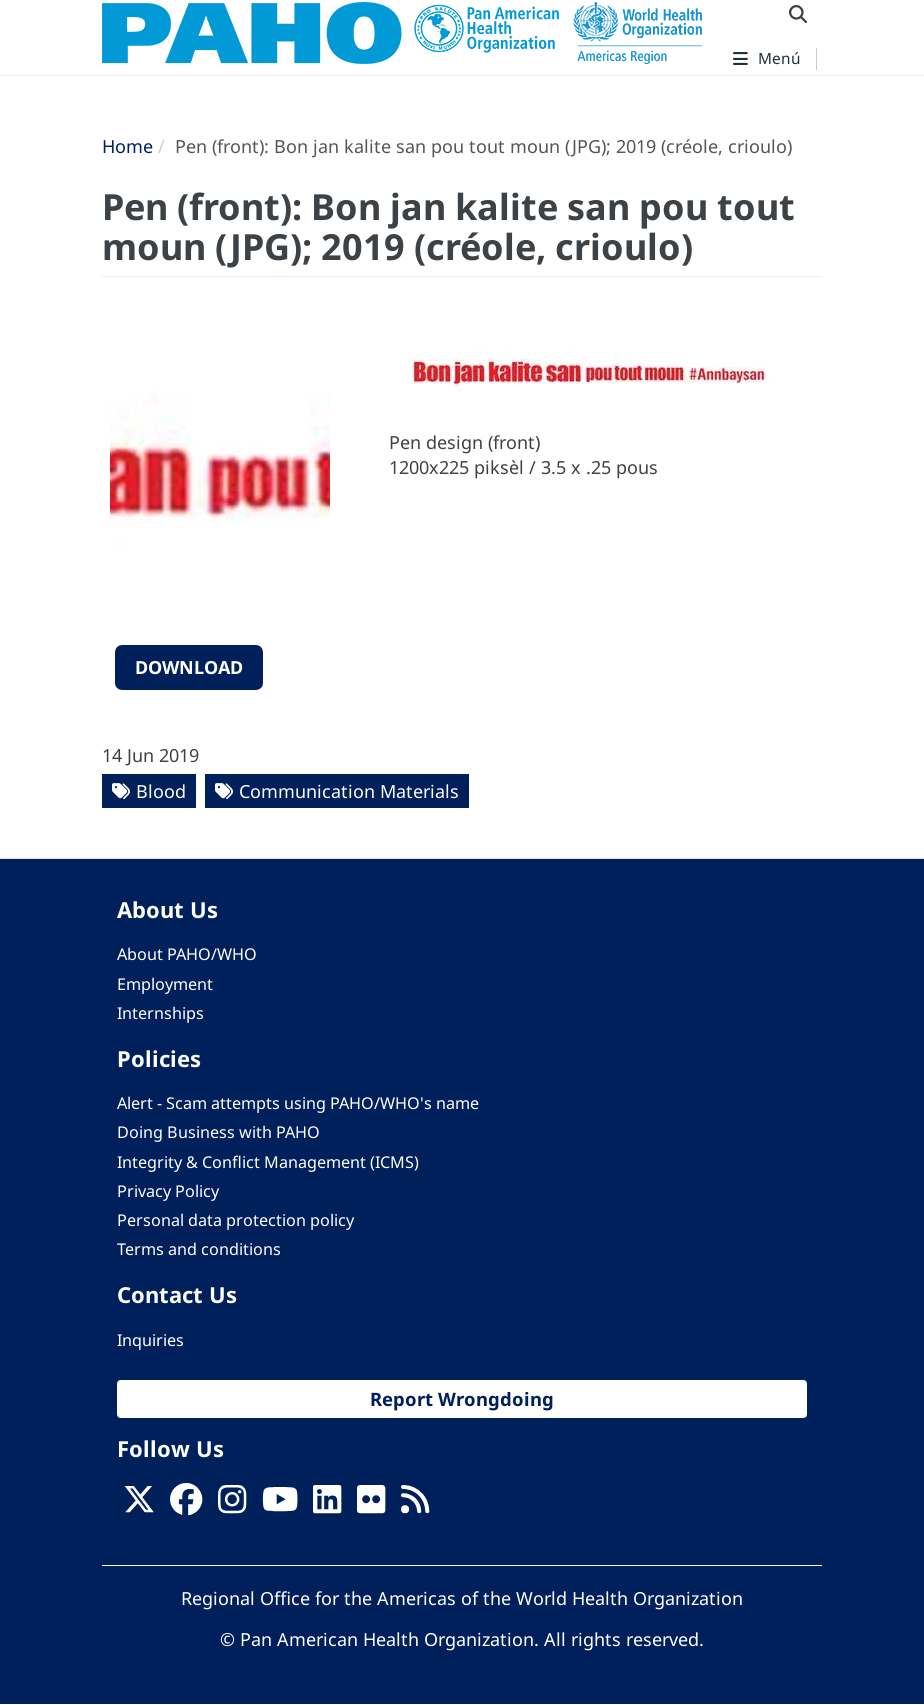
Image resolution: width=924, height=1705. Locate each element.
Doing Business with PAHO (218, 1132)
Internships (160, 1013)
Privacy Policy (168, 1191)
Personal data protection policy (235, 1220)
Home (127, 146)
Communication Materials (349, 791)
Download (189, 667)
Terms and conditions (199, 1249)
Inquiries (150, 1340)
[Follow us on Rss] (415, 1505)
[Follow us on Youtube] (280, 1505)
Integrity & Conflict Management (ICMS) (268, 1162)
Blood (161, 791)
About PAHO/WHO (187, 954)
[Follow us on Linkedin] (327, 1505)
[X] (139, 1505)
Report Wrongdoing (462, 1398)
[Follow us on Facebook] (186, 1505)
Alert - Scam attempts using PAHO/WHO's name (298, 1103)
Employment (165, 984)
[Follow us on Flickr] (371, 1505)
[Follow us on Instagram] (232, 1505)
